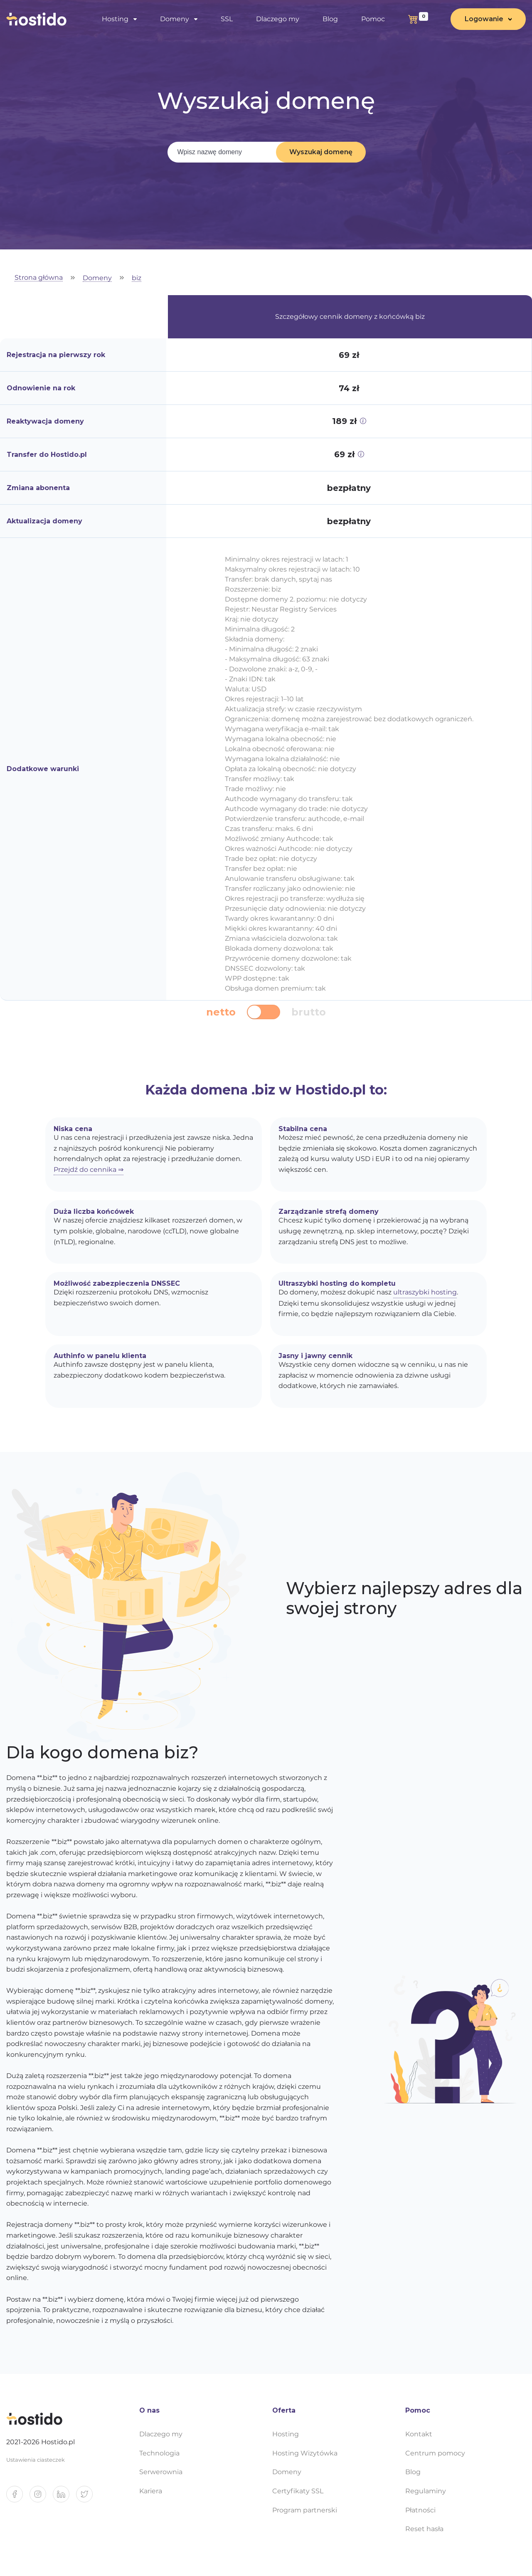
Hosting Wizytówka (304, 2453)
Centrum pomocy (435, 2453)
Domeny (174, 19)
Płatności (420, 2510)
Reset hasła (424, 2529)
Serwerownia (160, 2472)
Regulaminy (425, 2491)
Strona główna (39, 277)
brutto (308, 1012)
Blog (330, 19)
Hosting (115, 19)
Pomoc (373, 19)
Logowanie (484, 19)
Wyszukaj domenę (320, 152)
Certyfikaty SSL (297, 2491)
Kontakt (418, 2434)
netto (221, 1012)
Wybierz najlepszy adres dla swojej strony (404, 1598)
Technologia (159, 2453)
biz (136, 278)
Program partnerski (304, 2510)
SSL (227, 19)
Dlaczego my (277, 19)
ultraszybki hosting (425, 1292)
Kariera (150, 2491)
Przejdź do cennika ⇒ (88, 1169)
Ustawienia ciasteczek (35, 2460)
